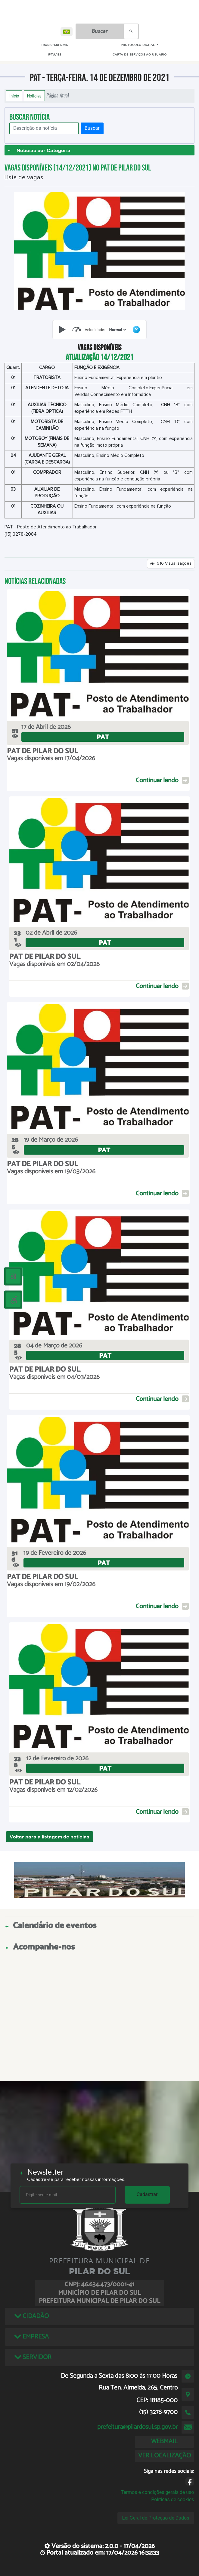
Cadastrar (147, 2194)
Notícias (34, 96)
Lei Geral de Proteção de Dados (155, 2518)
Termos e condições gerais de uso (157, 2492)
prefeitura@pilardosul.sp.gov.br (137, 2427)
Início (14, 96)
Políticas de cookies (172, 2499)
